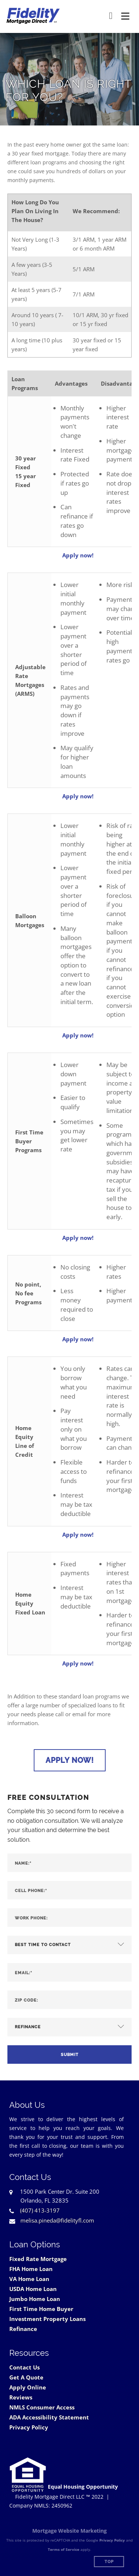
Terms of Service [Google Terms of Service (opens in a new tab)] (63, 2549)
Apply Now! (70, 1760)
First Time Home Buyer (41, 2308)
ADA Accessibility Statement (49, 2417)
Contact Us (24, 2367)
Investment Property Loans (47, 2318)
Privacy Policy (28, 2427)
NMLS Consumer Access (42, 2407)
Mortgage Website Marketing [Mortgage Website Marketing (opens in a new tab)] (69, 2530)
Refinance (23, 2328)
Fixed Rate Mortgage (38, 2259)
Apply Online (27, 2387)
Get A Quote (26, 2377)
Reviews (20, 2397)
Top (109, 2561)
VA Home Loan (29, 2278)
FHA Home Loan (31, 2269)
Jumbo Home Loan (34, 2298)
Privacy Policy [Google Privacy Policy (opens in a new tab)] (112, 2540)
